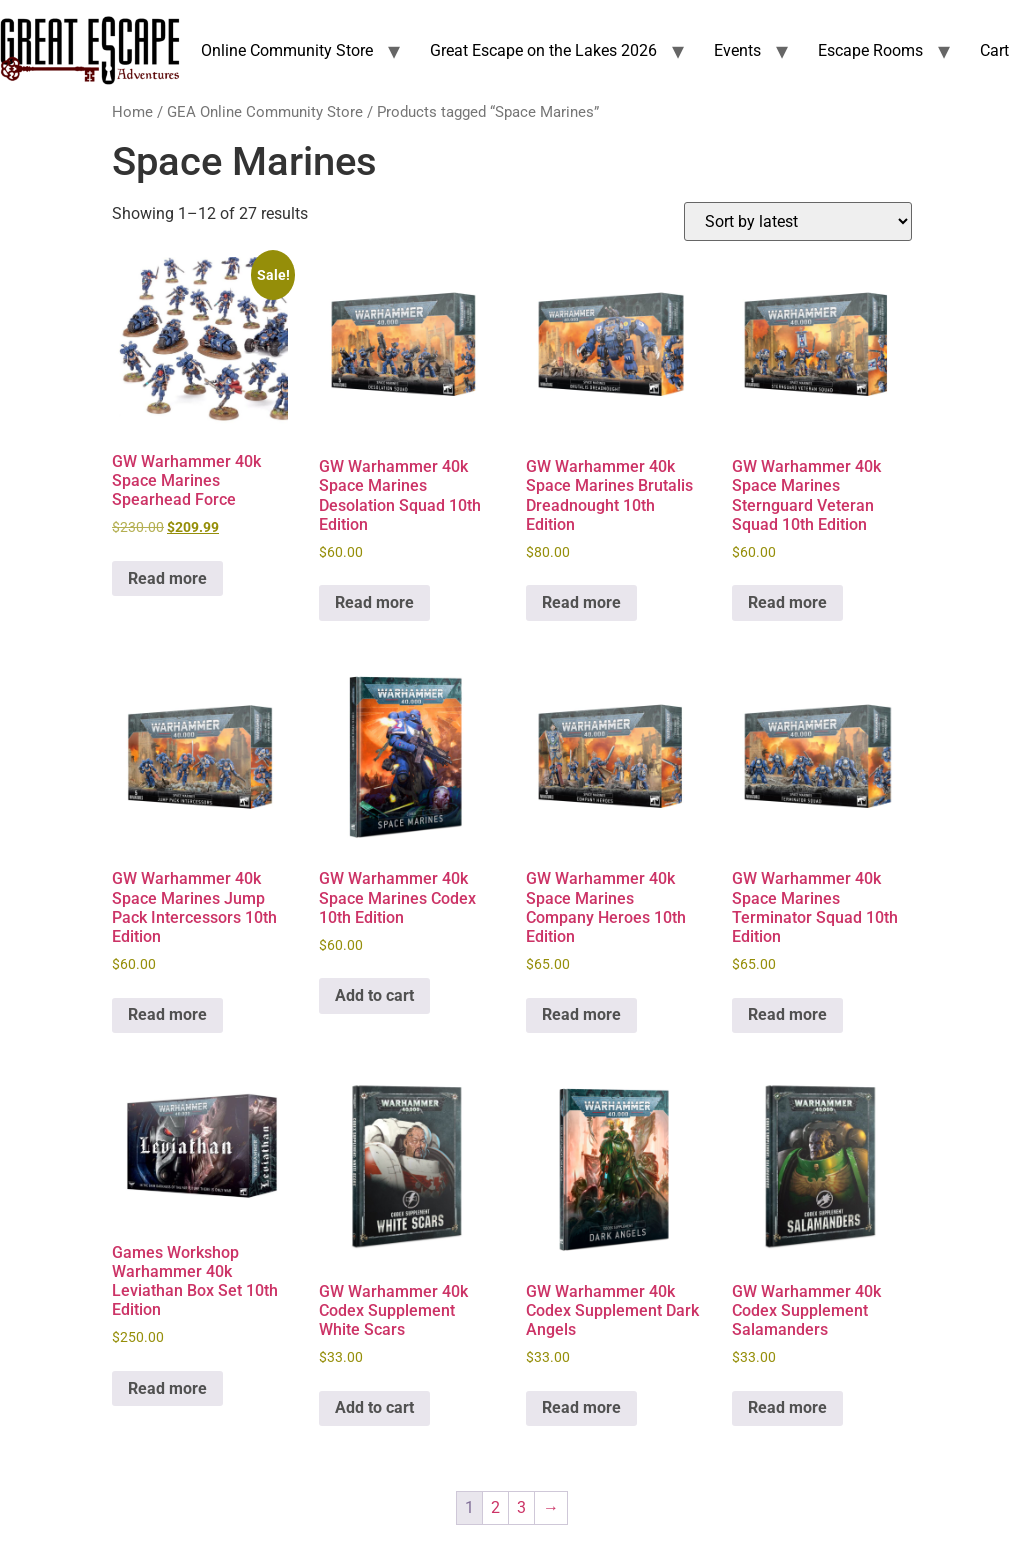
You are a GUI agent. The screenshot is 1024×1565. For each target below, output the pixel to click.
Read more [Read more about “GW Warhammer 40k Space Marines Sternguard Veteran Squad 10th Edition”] (787, 602)
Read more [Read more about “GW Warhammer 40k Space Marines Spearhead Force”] (167, 578)
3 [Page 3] (521, 1507)
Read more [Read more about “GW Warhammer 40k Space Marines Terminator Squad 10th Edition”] (787, 1014)
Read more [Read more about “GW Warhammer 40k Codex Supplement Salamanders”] (787, 1407)
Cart (994, 50)
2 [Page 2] (495, 1507)
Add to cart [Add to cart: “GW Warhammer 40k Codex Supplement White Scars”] (374, 1407)
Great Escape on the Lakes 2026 (543, 50)
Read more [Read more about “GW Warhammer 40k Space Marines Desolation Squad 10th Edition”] (374, 602)
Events (737, 50)
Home (132, 112)
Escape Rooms (870, 50)
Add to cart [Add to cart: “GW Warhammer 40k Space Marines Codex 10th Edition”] (374, 995)
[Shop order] (798, 221)
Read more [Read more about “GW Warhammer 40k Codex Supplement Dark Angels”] (581, 1407)
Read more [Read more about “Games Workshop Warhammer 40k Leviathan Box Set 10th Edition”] (167, 1388)
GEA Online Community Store (265, 112)
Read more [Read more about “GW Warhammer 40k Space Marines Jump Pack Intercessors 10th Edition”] (167, 1014)
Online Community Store (287, 50)
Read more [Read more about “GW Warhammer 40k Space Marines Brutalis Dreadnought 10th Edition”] (581, 602)
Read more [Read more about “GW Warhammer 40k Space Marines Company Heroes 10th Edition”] (581, 1014)
